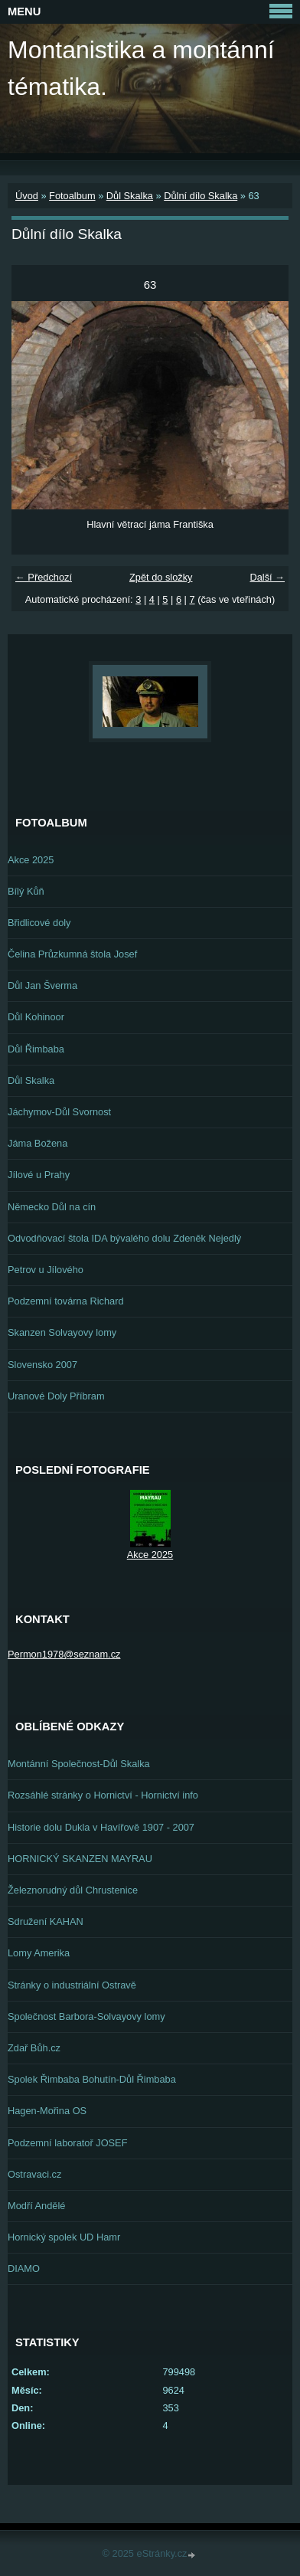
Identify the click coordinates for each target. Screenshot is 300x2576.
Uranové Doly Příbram (56, 1396)
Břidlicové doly (39, 922)
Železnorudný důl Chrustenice (73, 1890)
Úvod (26, 195)
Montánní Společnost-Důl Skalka (79, 1763)
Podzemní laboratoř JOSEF (67, 2143)
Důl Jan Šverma (42, 985)
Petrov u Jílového (45, 1269)
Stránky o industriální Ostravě (72, 1985)
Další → (267, 577)
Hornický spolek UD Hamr (64, 2237)
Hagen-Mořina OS (47, 2110)
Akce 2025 (31, 860)
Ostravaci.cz (34, 2174)
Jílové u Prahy (39, 1174)
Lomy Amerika (39, 1953)
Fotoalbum (72, 195)
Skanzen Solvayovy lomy (62, 1332)
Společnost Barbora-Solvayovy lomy (86, 2016)
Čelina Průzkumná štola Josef (72, 954)
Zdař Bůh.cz (34, 2048)
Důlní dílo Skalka (200, 195)
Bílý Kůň (26, 891)
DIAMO (24, 2268)
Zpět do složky (161, 577)
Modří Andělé (36, 2205)
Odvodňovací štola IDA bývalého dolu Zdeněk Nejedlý (124, 1238)
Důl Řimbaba (36, 1049)
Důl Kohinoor (36, 1017)
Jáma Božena (37, 1143)
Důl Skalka (129, 195)
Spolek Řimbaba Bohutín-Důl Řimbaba (92, 2079)
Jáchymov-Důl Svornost (59, 1112)
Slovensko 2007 (42, 1364)
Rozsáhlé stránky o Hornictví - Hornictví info (103, 1795)
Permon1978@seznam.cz (64, 1654)
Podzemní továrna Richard (66, 1301)
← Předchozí (43, 577)
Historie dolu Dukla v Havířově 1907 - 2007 (101, 1827)
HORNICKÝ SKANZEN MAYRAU (80, 1858)
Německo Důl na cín (52, 1207)
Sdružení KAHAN (45, 1921)
